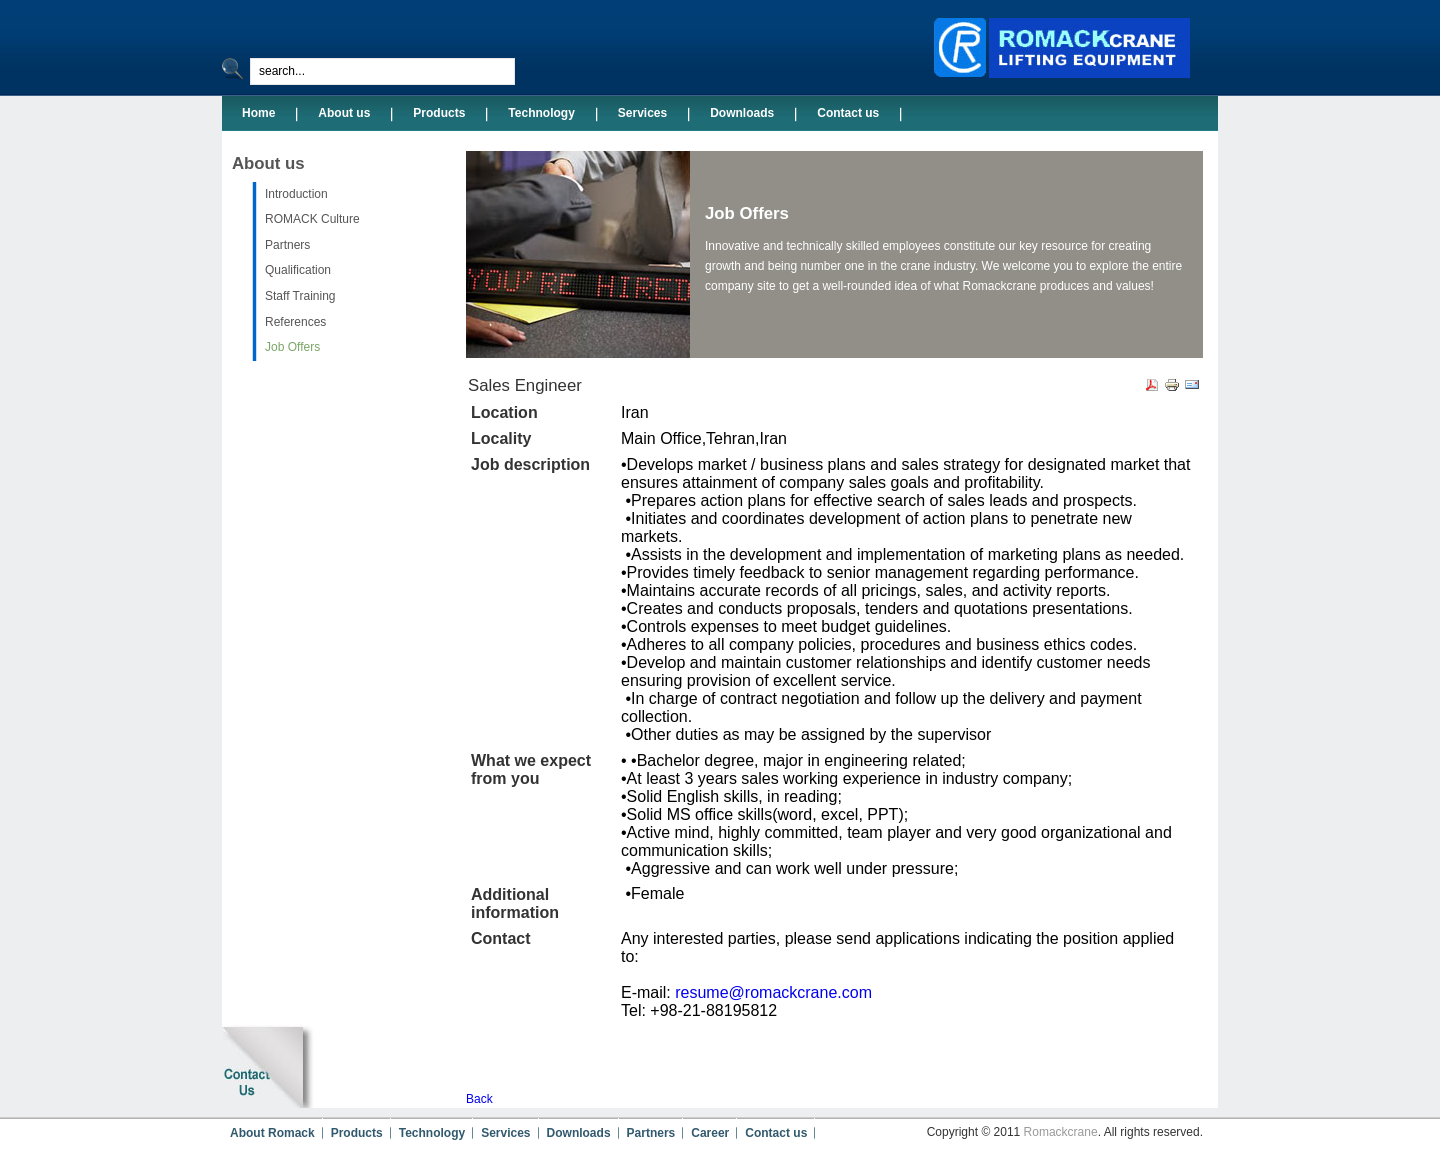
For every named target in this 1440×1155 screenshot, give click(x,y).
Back (479, 1099)
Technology (541, 113)
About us (344, 113)
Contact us (848, 113)
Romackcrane (1061, 1132)
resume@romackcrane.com (773, 992)
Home (258, 113)
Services (642, 113)
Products (439, 113)
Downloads (742, 113)
